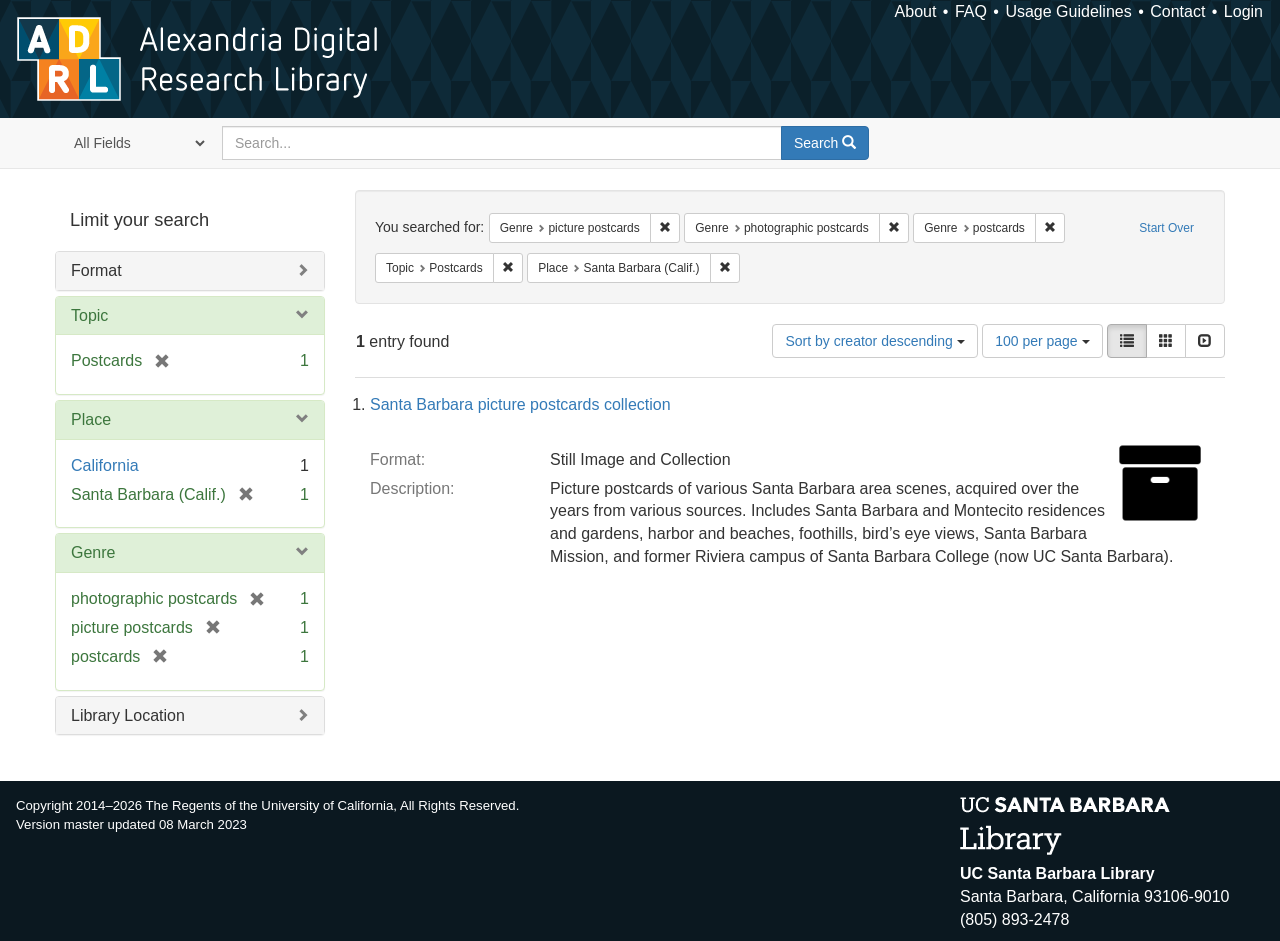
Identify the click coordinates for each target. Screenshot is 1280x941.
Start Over (1166, 228)
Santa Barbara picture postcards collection (520, 404)
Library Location (128, 715)
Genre (93, 552)
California (105, 465)
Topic (89, 315)
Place (91, 419)
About (916, 11)
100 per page (1042, 341)
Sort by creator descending (874, 341)
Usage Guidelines (1068, 11)
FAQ (971, 11)
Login (1243, 11)
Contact (1177, 11)
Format (96, 270)
